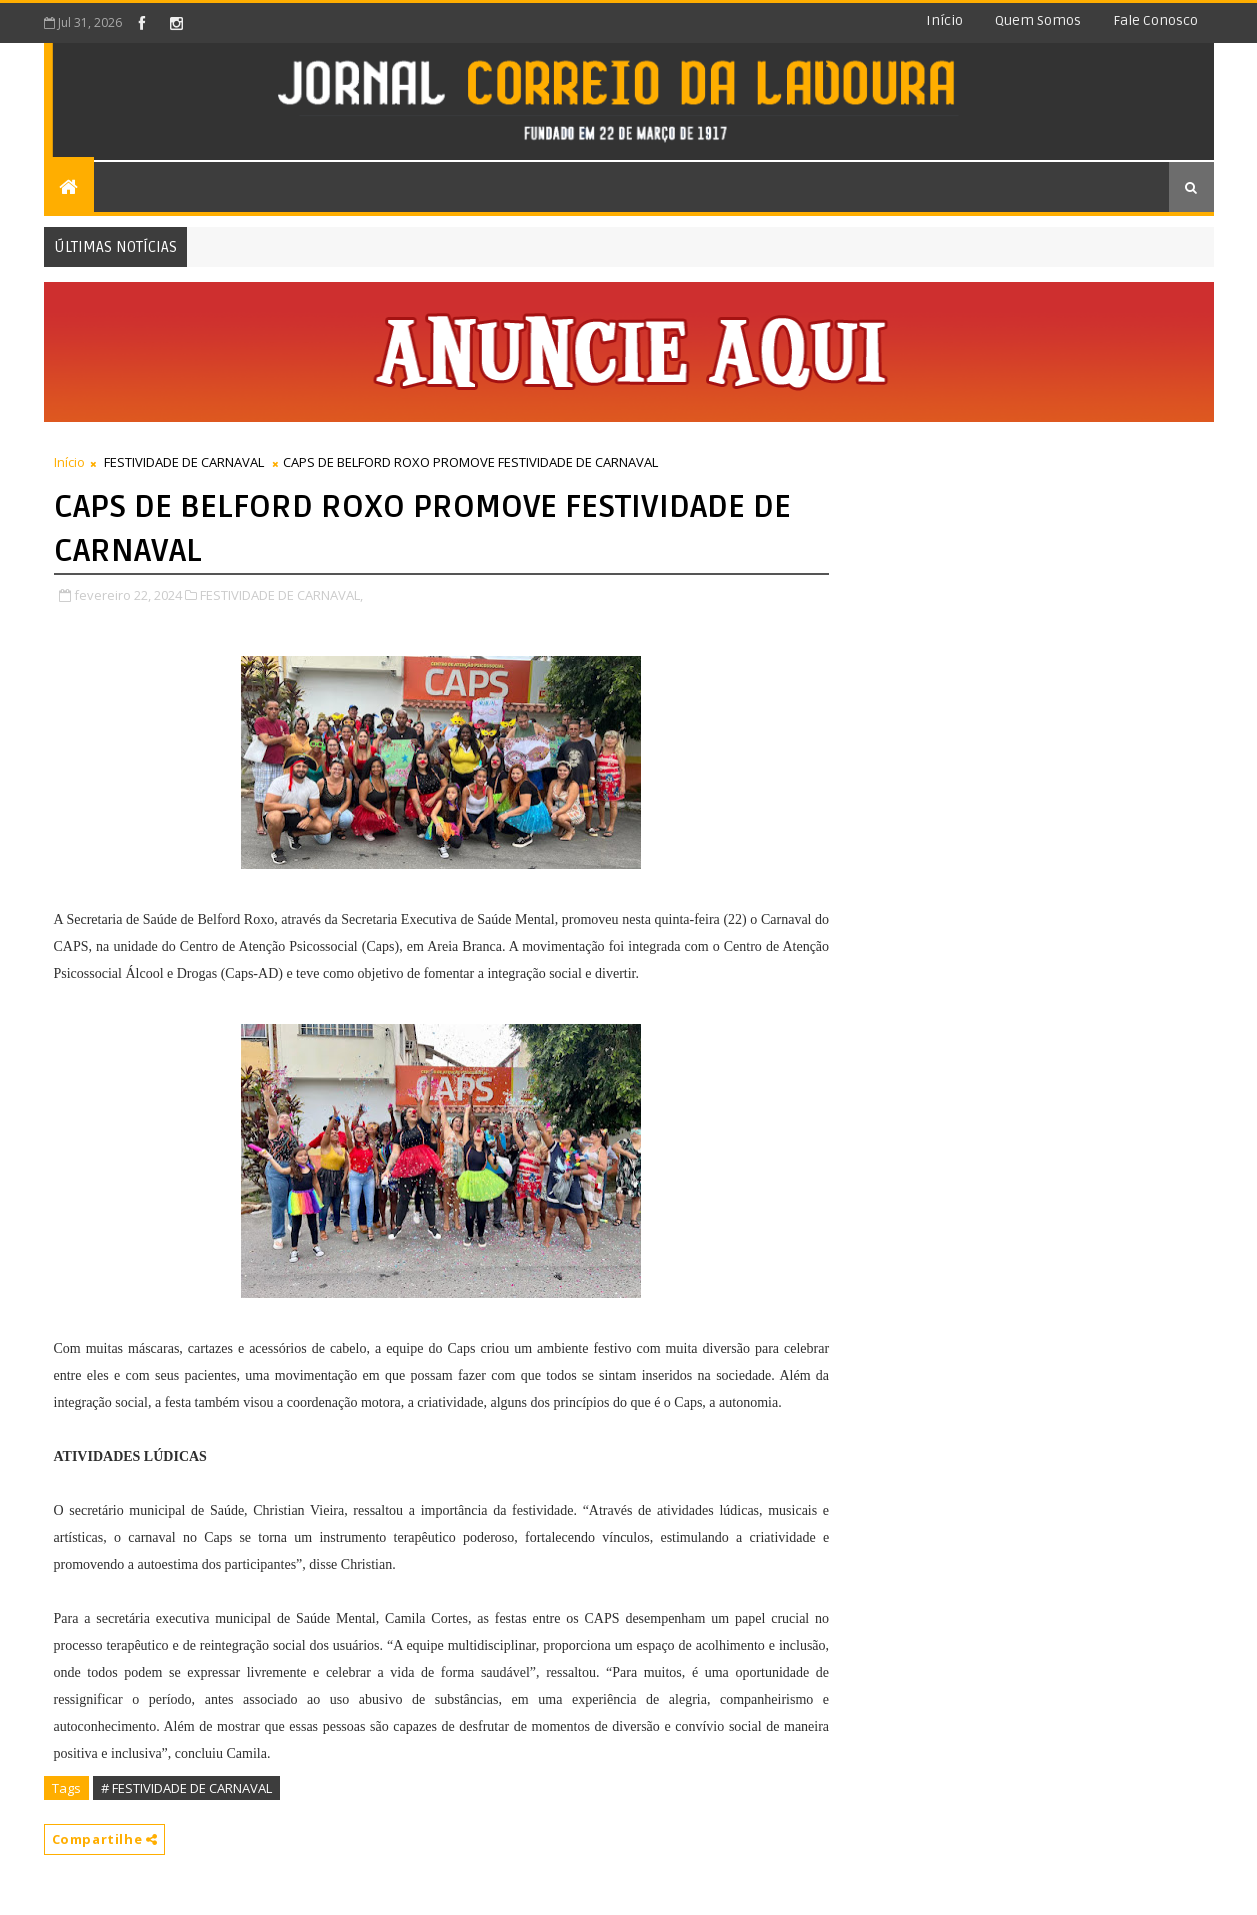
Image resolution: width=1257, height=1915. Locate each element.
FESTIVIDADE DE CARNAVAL (184, 462)
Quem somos (1038, 20)
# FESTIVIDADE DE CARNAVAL (186, 1788)
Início (944, 20)
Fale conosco (1155, 20)
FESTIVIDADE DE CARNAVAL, (281, 595)
